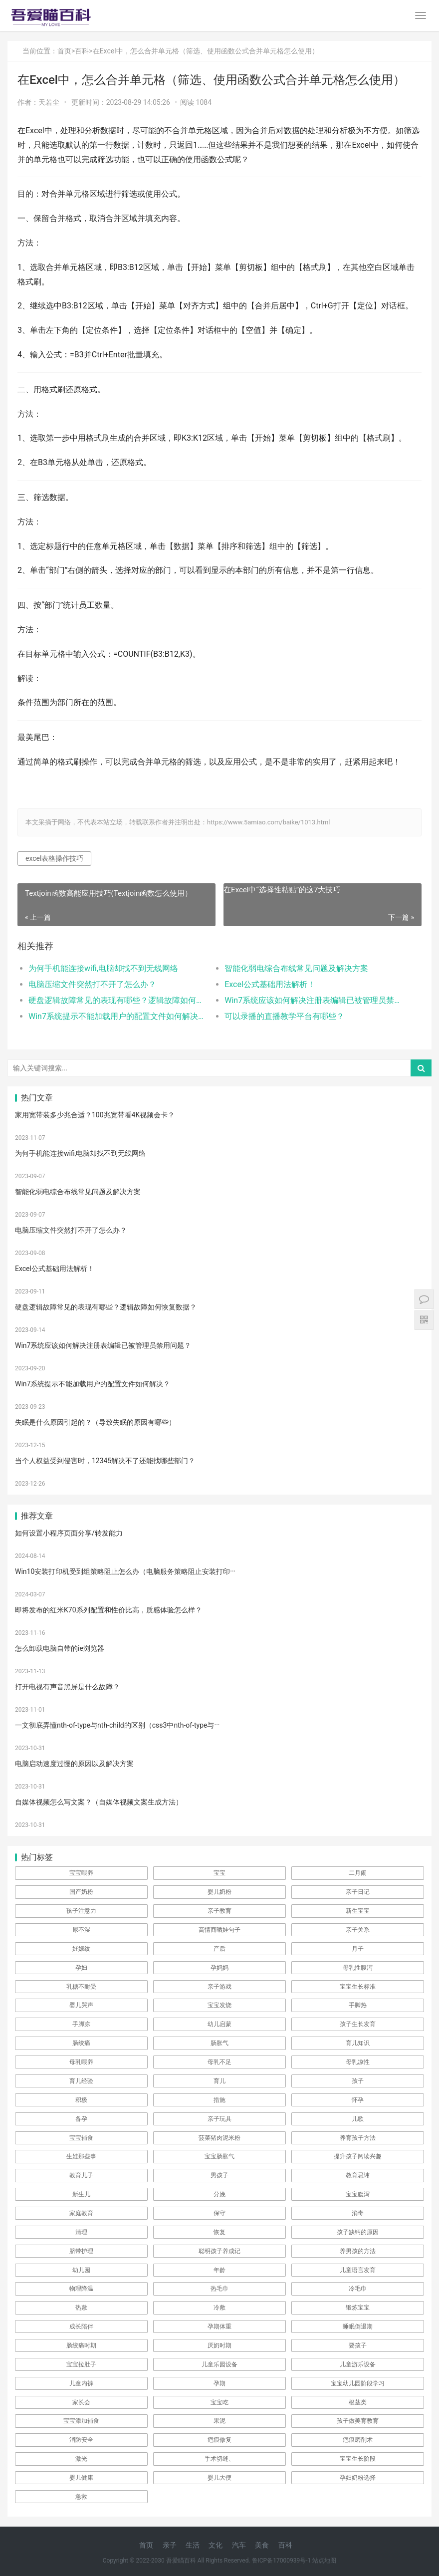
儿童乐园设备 (219, 2364)
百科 (82, 51)
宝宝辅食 (81, 2137)
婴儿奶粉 (219, 1891)
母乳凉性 (358, 2062)
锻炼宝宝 (358, 2307)
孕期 (219, 2383)
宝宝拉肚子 (81, 2364)
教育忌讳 (358, 2175)
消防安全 (81, 2439)
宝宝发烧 (219, 2005)
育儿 (219, 2080)
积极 (81, 2099)
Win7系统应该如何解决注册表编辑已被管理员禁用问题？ (312, 1000)
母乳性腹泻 (358, 1967)
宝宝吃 (219, 2402)
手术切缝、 (219, 2458)
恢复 (219, 2232)
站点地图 (324, 2560)
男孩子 (219, 2175)
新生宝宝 (358, 1910)
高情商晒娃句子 (219, 1929)
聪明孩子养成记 (219, 2251)
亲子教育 (219, 1910)
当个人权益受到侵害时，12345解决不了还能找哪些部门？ (105, 1461)
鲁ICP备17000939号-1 (281, 2560)
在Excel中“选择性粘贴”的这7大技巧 (281, 889)
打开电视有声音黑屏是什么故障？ (67, 1687)
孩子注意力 (81, 1910)
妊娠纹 (81, 1948)
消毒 (358, 2213)
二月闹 (358, 1872)
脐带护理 (81, 2251)
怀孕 (358, 2099)
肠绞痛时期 (81, 2345)
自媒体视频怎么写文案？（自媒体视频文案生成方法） (99, 1802)
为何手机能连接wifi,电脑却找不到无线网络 (103, 968)
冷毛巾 (358, 2288)
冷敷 (219, 2307)
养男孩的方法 (358, 2251)
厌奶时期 (219, 2345)
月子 (358, 1948)
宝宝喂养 (81, 1872)
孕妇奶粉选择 (358, 2477)
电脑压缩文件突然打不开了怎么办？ (92, 984)
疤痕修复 (219, 2439)
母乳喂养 (81, 2062)
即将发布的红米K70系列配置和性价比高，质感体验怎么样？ (108, 1610)
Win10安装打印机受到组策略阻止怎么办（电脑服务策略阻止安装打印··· (125, 1571)
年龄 (219, 2270)
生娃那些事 (81, 2156)
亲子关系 (358, 1929)
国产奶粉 (81, 1891)
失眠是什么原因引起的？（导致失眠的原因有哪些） (95, 1422)
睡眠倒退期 (358, 2326)
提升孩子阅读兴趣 (358, 2156)
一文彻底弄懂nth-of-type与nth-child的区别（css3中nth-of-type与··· (117, 1725)
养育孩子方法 (358, 2137)
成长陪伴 (81, 2326)
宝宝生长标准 (358, 1986)
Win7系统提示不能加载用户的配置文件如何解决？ (116, 1016)
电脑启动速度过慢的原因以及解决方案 (74, 1764)
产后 (219, 1948)
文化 (215, 2545)
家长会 (81, 2402)
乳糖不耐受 (81, 1986)
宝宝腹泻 (358, 2194)
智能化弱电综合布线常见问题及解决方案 (296, 968)
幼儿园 (81, 2270)
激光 (81, 2458)
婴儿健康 (81, 2477)
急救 (81, 2496)
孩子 (358, 2080)
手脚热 (358, 2005)
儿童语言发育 (358, 2270)
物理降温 (81, 2288)
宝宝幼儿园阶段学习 (358, 2383)
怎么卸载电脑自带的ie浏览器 (59, 1648)
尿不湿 (81, 1929)
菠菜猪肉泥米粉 (219, 2137)
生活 (193, 2545)
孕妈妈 (219, 1967)
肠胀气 (219, 2043)
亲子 (170, 2545)
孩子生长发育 (358, 2024)
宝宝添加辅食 (81, 2420)
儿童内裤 (81, 2383)
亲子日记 (358, 1891)
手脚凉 (81, 2024)
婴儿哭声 (81, 2005)
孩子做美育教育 (358, 2420)
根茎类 (358, 2402)
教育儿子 (81, 2175)
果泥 (219, 2420)
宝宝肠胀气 (219, 2156)
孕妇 (81, 1967)
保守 (219, 2213)
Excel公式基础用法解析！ (269, 984)
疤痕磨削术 (358, 2439)
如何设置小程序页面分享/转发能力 (69, 1533)
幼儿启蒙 (219, 2024)
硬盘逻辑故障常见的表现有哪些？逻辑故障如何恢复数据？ (116, 1000)
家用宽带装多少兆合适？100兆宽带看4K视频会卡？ (95, 1115)
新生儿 (81, 2194)
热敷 (81, 2307)
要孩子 (358, 2345)
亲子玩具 (219, 2118)
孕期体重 (219, 2326)
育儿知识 (358, 2043)
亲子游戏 (219, 1986)
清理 (81, 2232)
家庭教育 (81, 2213)
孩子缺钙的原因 (358, 2232)
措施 (219, 2099)
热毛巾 (219, 2288)
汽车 (239, 2545)
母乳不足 (219, 2062)
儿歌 (358, 2118)
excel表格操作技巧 (54, 858)
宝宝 (219, 1872)
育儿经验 (81, 2080)
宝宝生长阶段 (358, 2458)
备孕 (81, 2118)
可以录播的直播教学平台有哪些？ (284, 1016)
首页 (64, 51)
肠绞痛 (81, 2043)
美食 (262, 2545)
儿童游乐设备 (358, 2364)
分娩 (219, 2194)
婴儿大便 (219, 2477)
